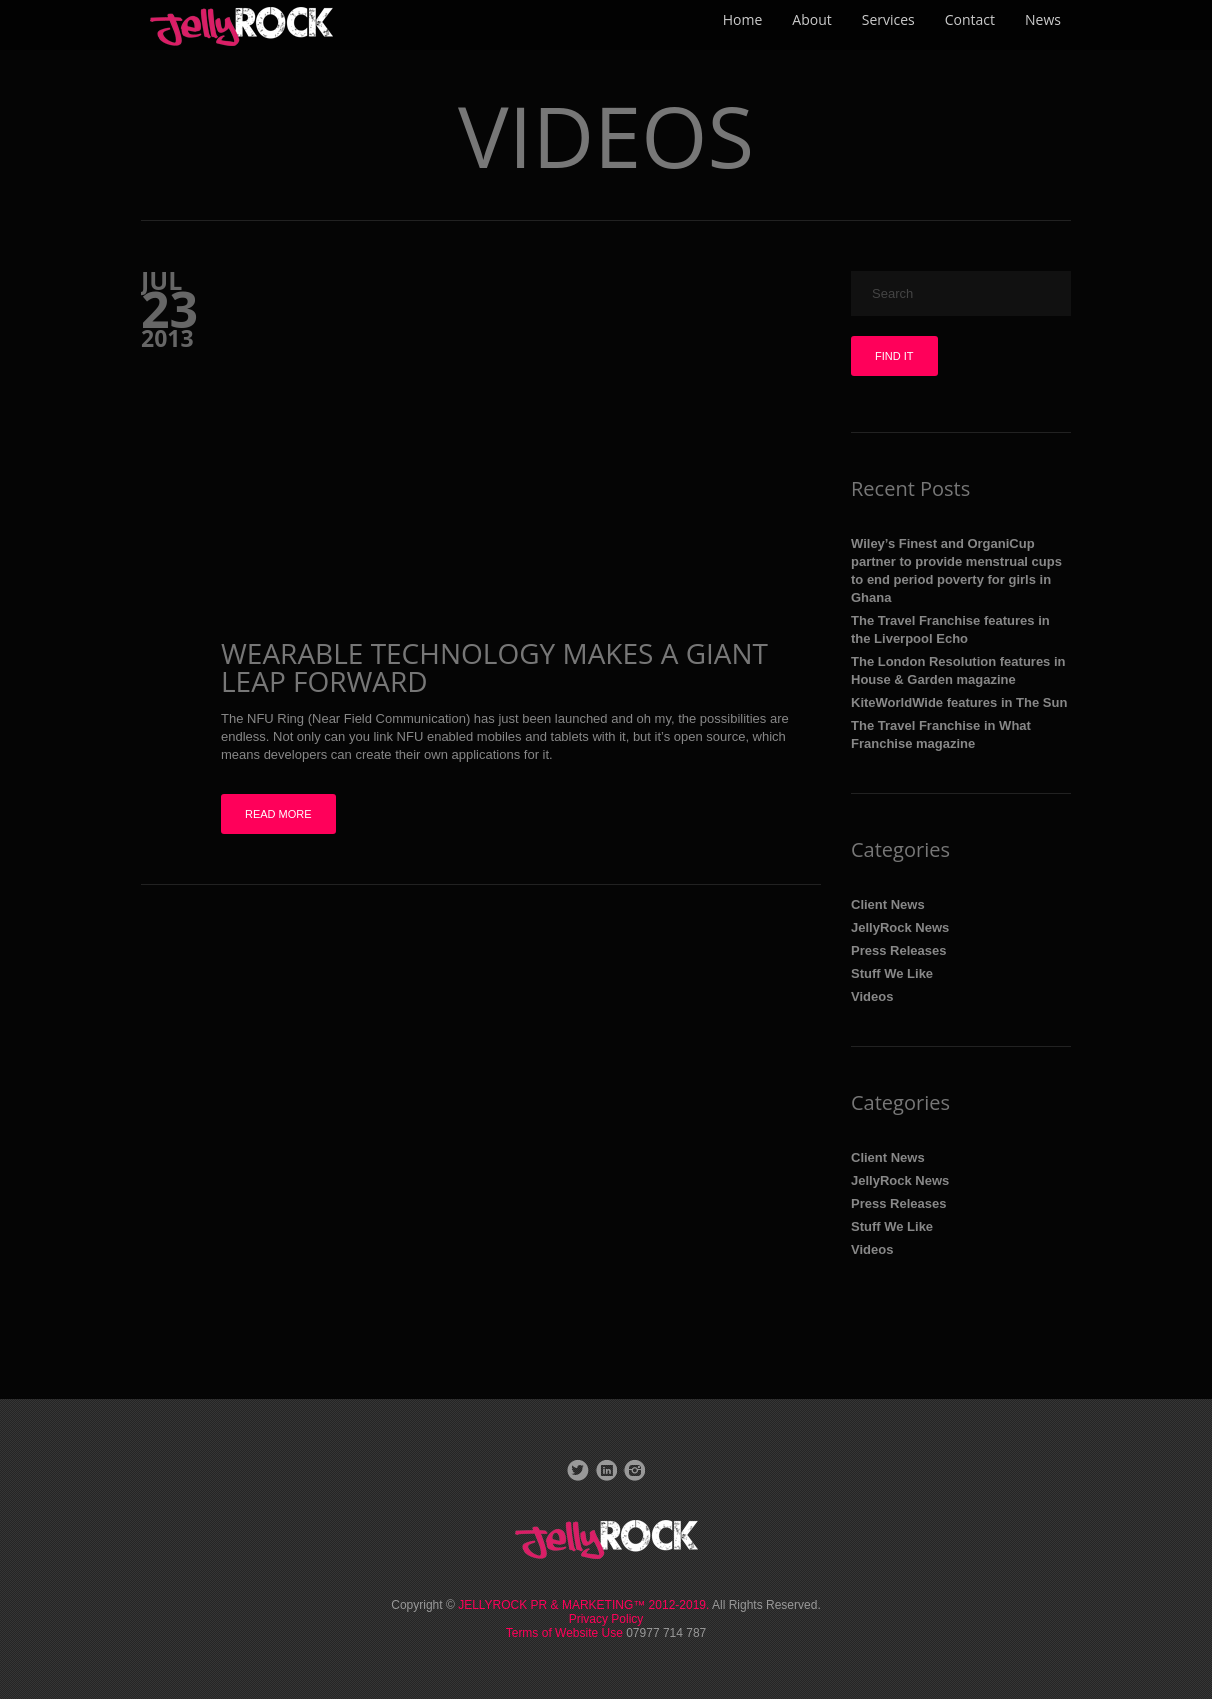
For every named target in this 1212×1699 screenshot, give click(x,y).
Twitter (578, 1470)
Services (888, 19)
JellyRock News (900, 927)
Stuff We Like (892, 973)
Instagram (634, 1470)
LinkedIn (606, 1470)
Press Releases (898, 950)
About (811, 19)
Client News (888, 904)
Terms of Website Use (566, 1633)
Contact (970, 19)
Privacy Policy (606, 1619)
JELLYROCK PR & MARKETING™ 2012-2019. (583, 1605)
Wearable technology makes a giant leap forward (494, 667)
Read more (278, 814)
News (1043, 19)
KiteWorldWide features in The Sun (959, 702)
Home (743, 19)
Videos (872, 996)
